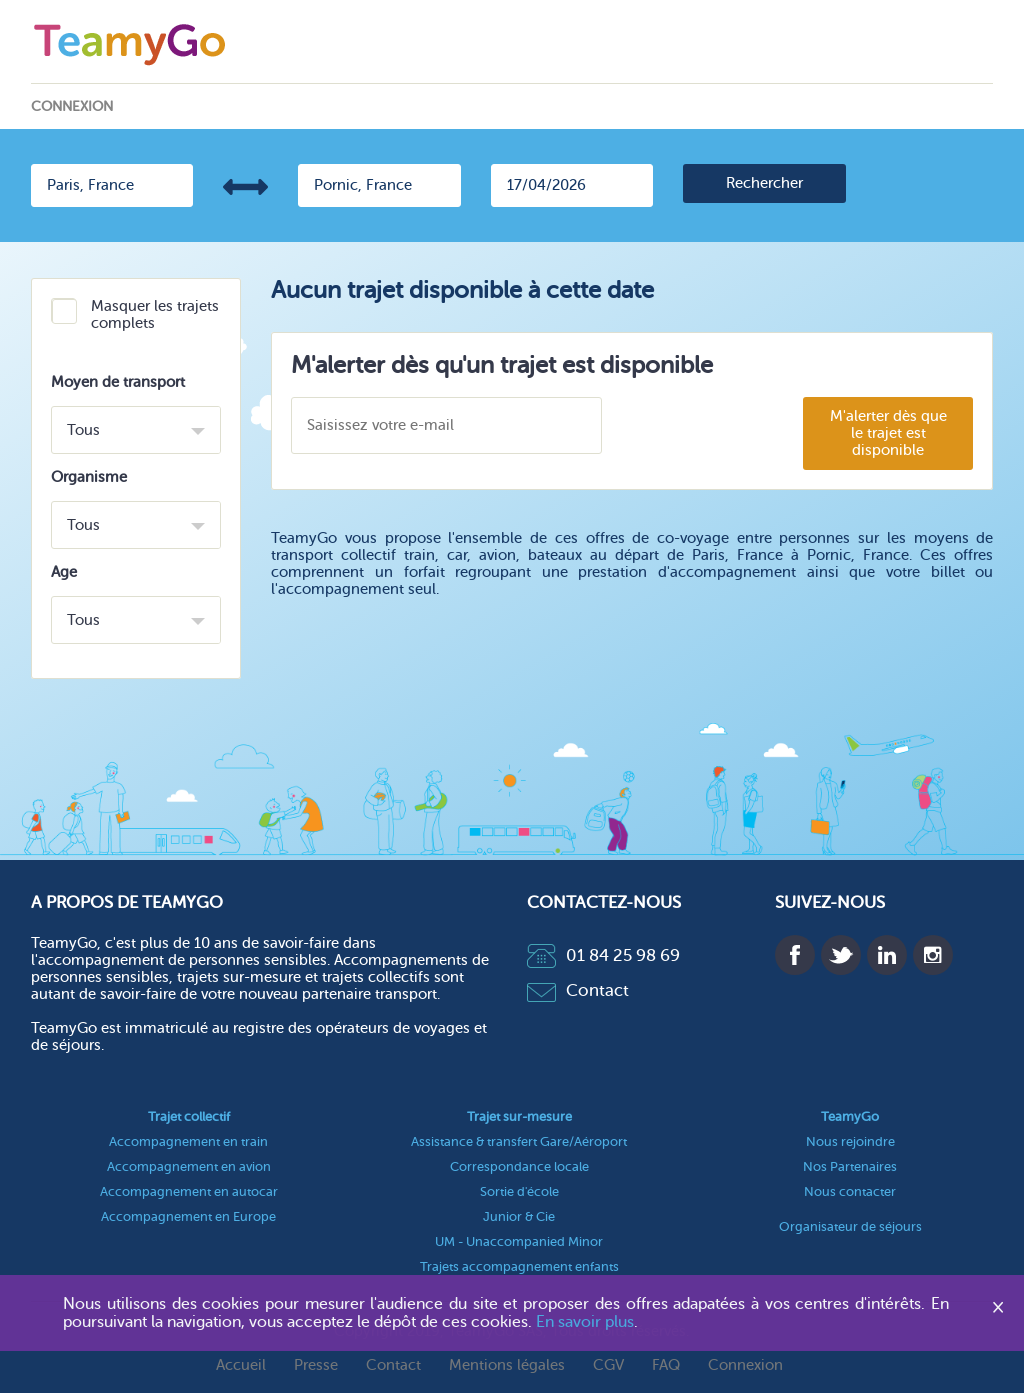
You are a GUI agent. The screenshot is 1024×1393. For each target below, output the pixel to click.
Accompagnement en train (188, 1141)
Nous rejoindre (850, 1141)
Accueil (241, 1365)
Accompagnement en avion (189, 1166)
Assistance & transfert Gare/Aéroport (519, 1141)
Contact (578, 990)
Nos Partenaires (850, 1166)
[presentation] (721, 426)
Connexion (72, 106)
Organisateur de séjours (850, 1226)
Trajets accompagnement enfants (519, 1266)
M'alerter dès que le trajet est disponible (888, 433)
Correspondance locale (519, 1166)
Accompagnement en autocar (189, 1191)
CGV (608, 1365)
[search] (764, 183)
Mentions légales (507, 1365)
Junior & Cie (519, 1216)
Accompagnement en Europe (188, 1216)
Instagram (933, 955)
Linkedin (887, 955)
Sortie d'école (519, 1191)
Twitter (841, 955)
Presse (316, 1365)
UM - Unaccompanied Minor (519, 1241)
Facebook (795, 955)
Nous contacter (850, 1191)
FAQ (666, 1365)
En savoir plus (585, 1322)
